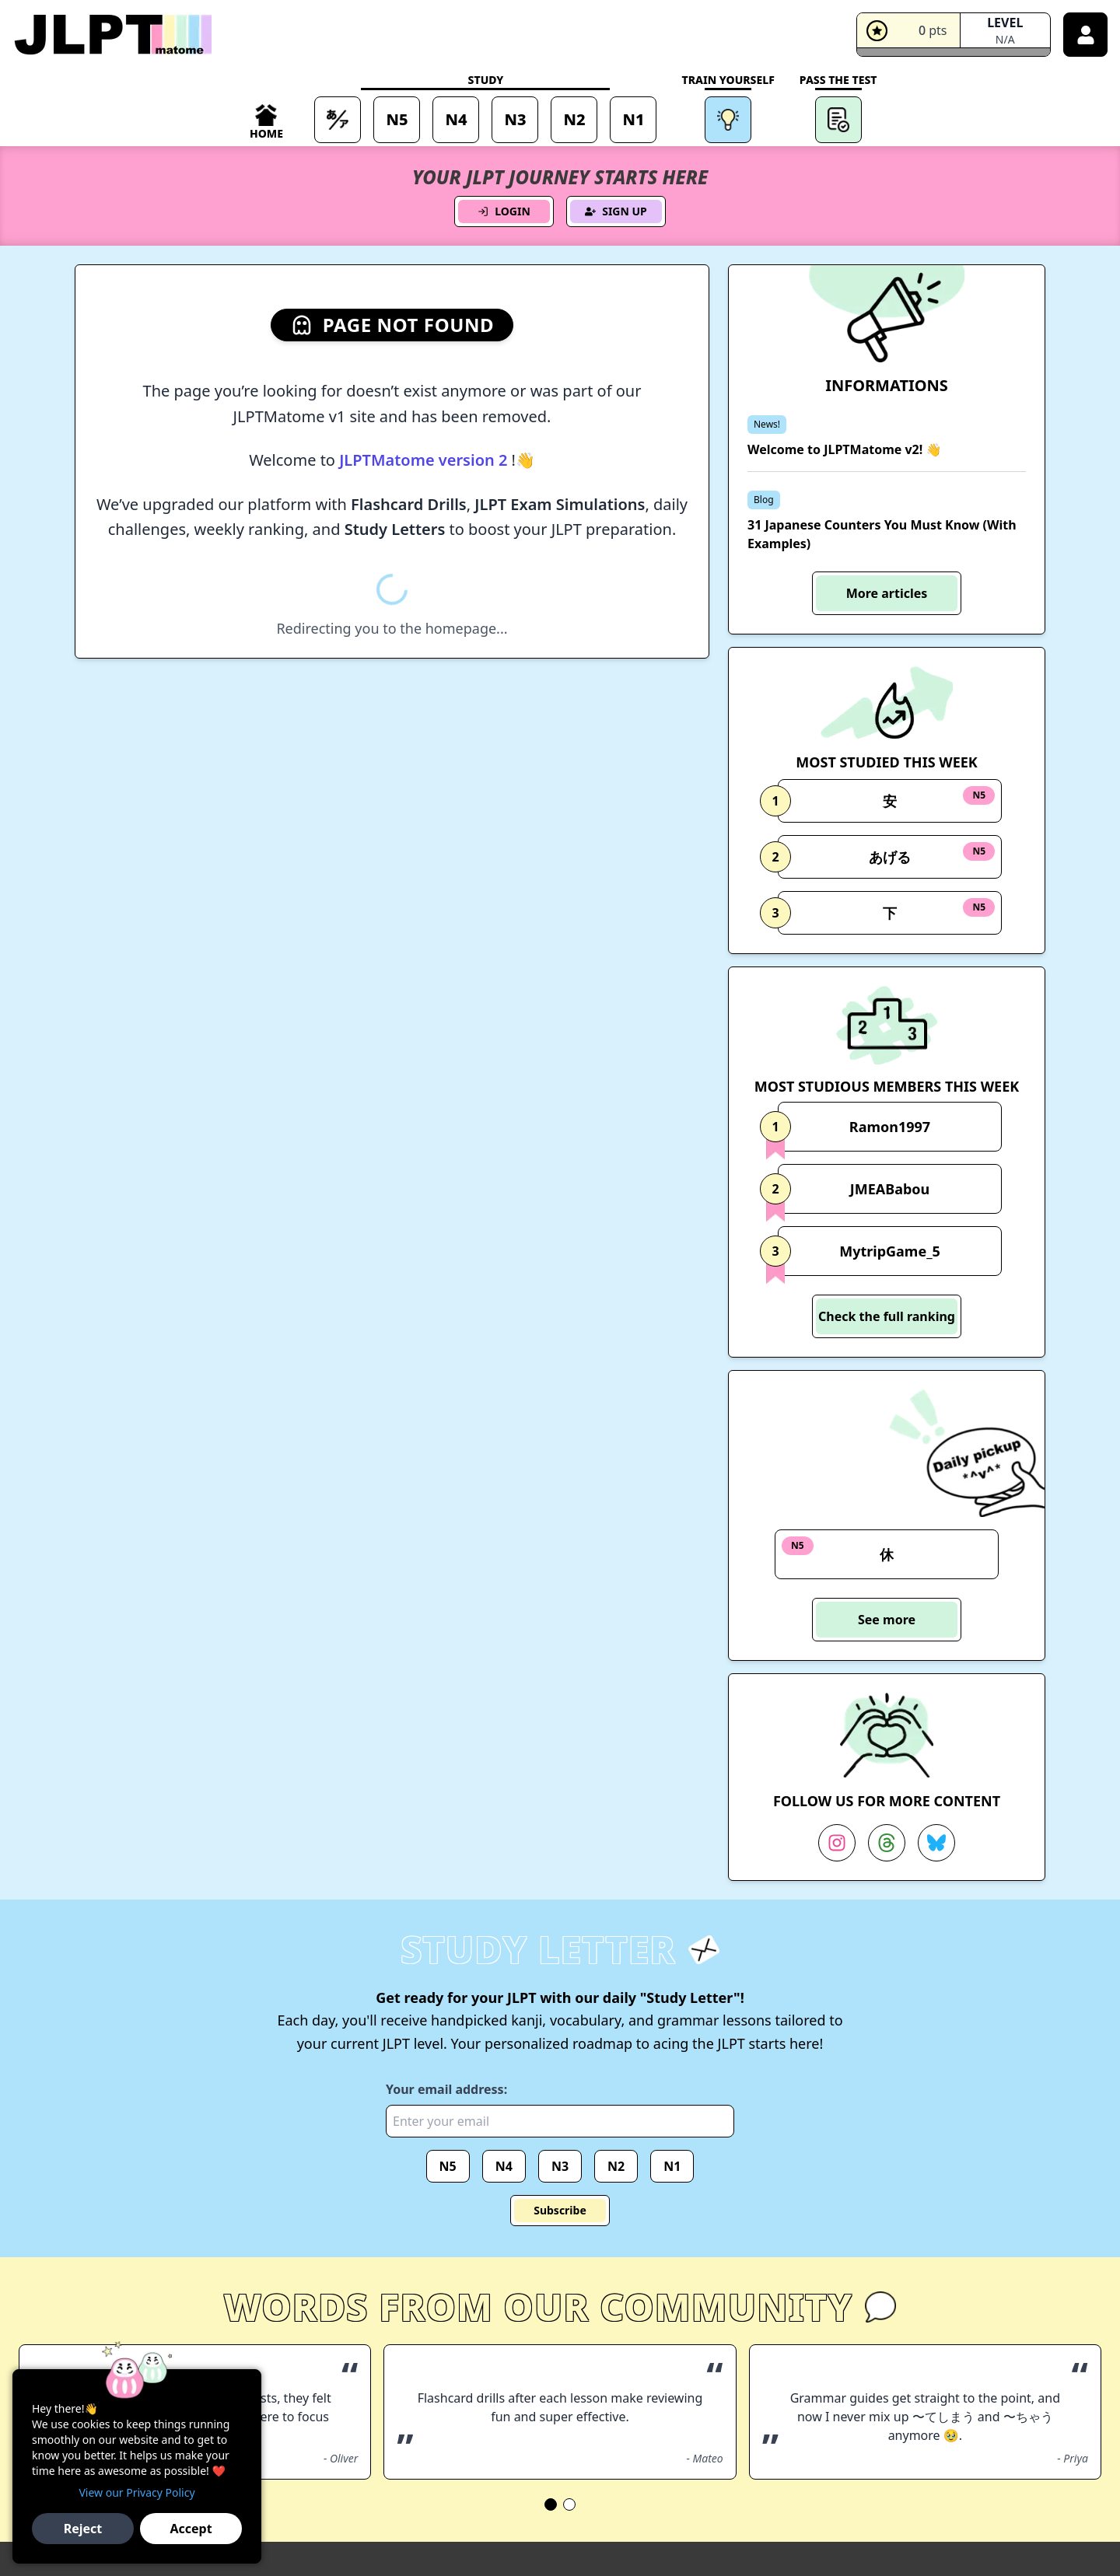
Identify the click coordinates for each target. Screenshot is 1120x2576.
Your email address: (446, 2089)
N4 (504, 2166)
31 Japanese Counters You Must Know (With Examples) (882, 534)
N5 (448, 2166)
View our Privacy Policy (136, 2492)
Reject (83, 2528)
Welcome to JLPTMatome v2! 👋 (844, 449)
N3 (560, 2166)
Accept (191, 2528)
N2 (616, 2166)
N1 (672, 2166)
